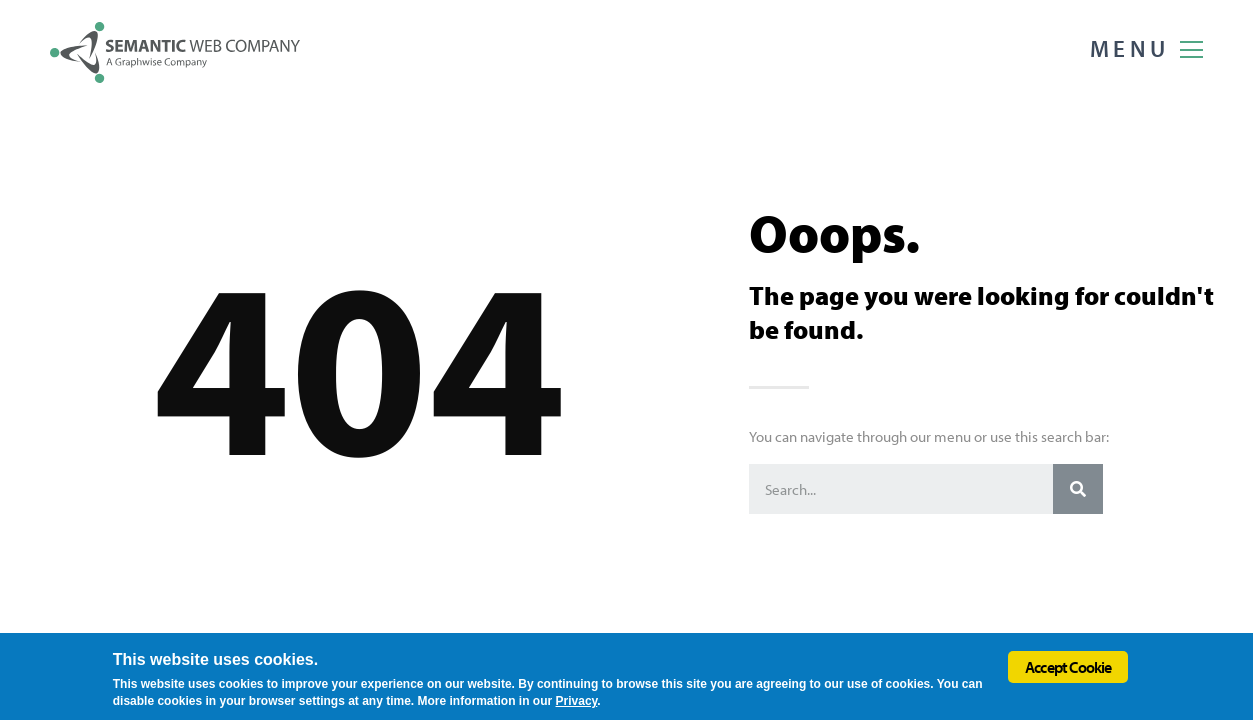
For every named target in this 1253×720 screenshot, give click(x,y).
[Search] (1078, 489)
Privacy (577, 701)
